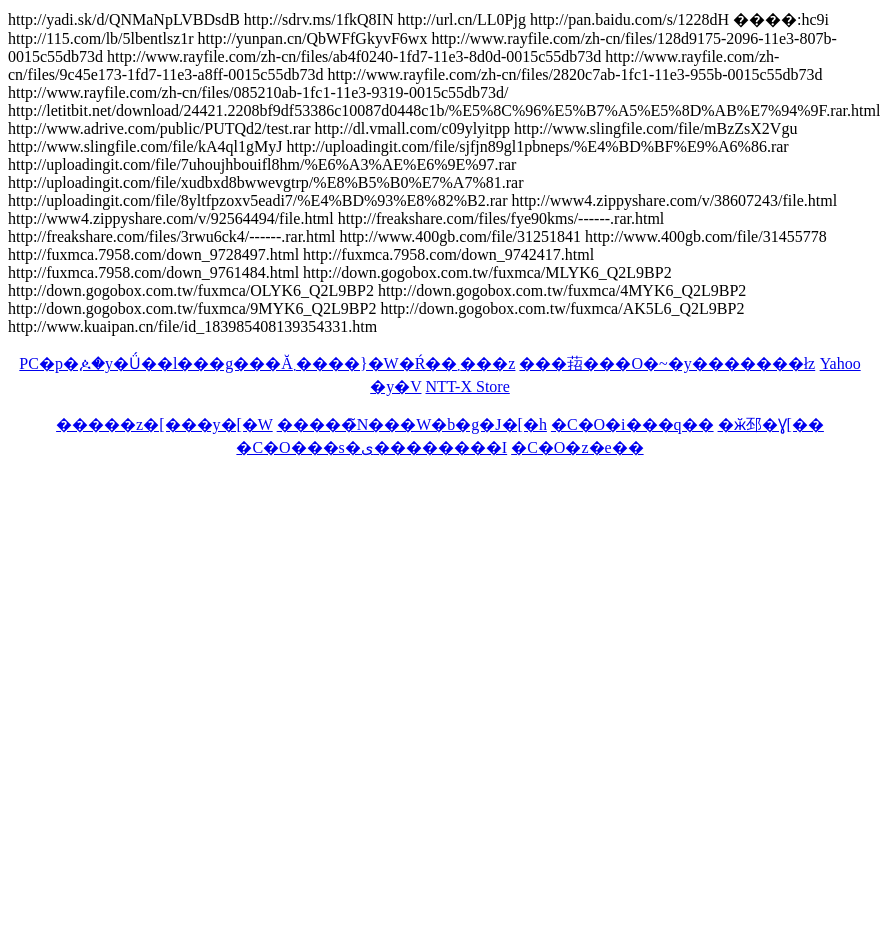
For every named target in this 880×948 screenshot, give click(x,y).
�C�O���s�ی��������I (371, 447)
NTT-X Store (467, 386)
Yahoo (840, 363)
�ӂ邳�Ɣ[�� (771, 424)
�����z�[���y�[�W (164, 424)
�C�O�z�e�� (577, 447)
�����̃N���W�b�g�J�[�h (412, 424)
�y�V (395, 386)
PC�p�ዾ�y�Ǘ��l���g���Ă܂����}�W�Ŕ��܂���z (267, 363)
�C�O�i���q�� (632, 424)
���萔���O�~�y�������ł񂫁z (667, 363)
